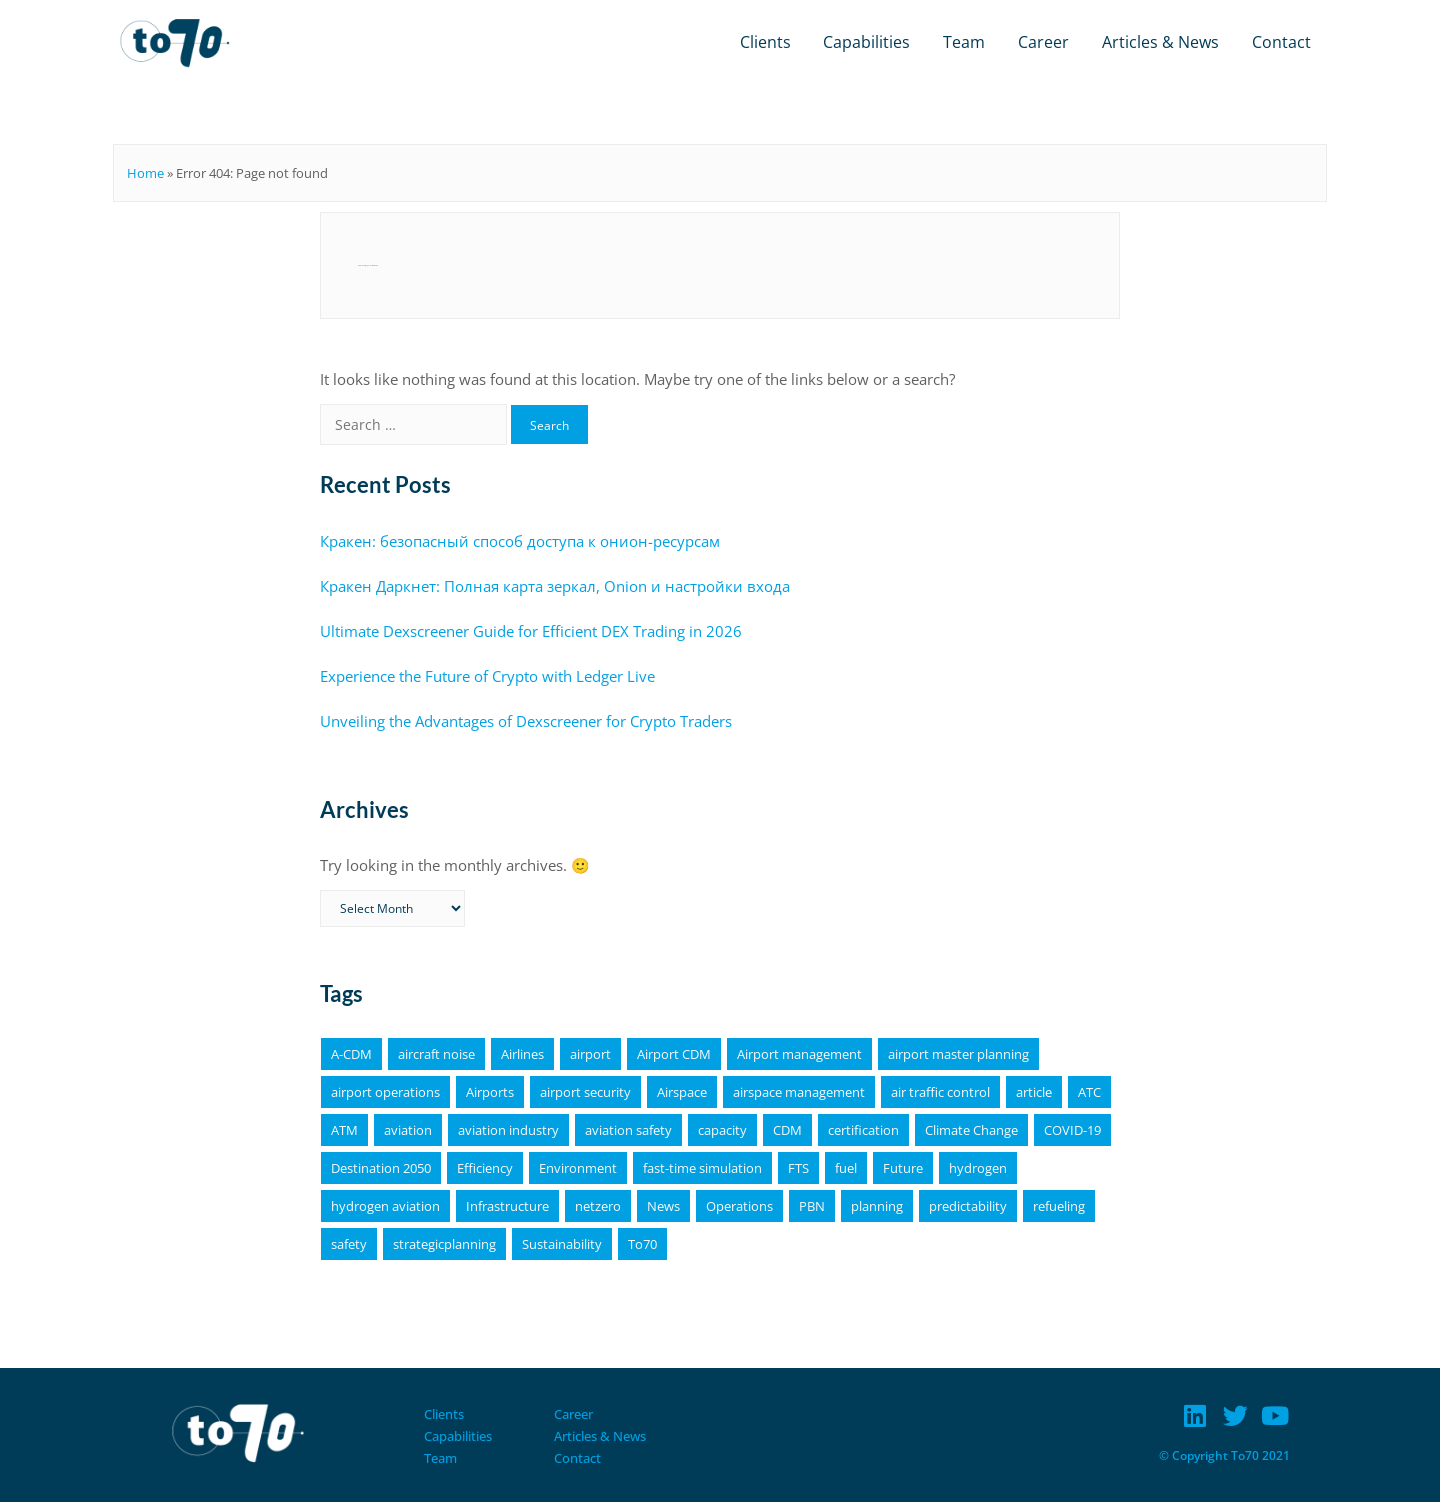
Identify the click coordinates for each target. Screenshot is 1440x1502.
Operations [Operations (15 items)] (739, 1206)
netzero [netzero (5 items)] (598, 1206)
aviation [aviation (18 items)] (408, 1130)
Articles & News (1160, 42)
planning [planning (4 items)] (877, 1206)
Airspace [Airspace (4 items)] (682, 1092)
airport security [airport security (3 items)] (585, 1092)
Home (145, 173)
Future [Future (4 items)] (903, 1168)
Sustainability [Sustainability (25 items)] (562, 1244)
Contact (1281, 42)
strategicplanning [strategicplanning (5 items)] (444, 1244)
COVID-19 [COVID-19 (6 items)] (1072, 1130)
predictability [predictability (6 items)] (968, 1206)
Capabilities (866, 42)
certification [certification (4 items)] (863, 1130)
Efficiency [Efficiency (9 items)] (485, 1168)
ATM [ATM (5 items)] (344, 1130)
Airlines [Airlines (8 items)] (522, 1054)
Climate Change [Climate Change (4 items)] (971, 1130)
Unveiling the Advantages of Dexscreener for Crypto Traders (526, 721)
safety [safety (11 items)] (349, 1244)
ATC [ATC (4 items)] (1089, 1092)
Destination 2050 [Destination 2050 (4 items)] (381, 1168)
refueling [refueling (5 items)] (1059, 1206)
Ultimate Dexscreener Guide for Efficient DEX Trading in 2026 (531, 631)
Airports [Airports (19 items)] (490, 1092)
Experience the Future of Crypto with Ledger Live (487, 676)
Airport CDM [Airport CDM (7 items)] (674, 1054)
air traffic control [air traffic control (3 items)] (940, 1092)
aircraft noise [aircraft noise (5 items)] (436, 1054)
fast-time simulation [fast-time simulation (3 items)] (702, 1168)
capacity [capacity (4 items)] (722, 1130)
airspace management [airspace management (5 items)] (799, 1092)
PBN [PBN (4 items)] (812, 1206)
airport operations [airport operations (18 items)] (385, 1092)
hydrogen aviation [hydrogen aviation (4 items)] (385, 1206)
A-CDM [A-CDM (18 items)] (351, 1054)
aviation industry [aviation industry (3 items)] (508, 1130)
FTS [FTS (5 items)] (798, 1168)
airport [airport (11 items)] (590, 1054)
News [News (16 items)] (663, 1206)
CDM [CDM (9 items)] (787, 1130)
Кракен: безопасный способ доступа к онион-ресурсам (520, 541)
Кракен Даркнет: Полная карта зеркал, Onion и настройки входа (555, 586)
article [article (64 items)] (1034, 1092)
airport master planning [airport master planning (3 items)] (958, 1054)
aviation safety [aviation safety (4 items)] (628, 1130)
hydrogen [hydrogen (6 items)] (978, 1168)
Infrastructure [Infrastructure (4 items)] (507, 1206)
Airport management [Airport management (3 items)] (799, 1054)
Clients (765, 42)
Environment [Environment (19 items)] (578, 1168)
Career (1043, 42)
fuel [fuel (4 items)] (846, 1168)
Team (964, 42)
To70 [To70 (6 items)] (642, 1244)
